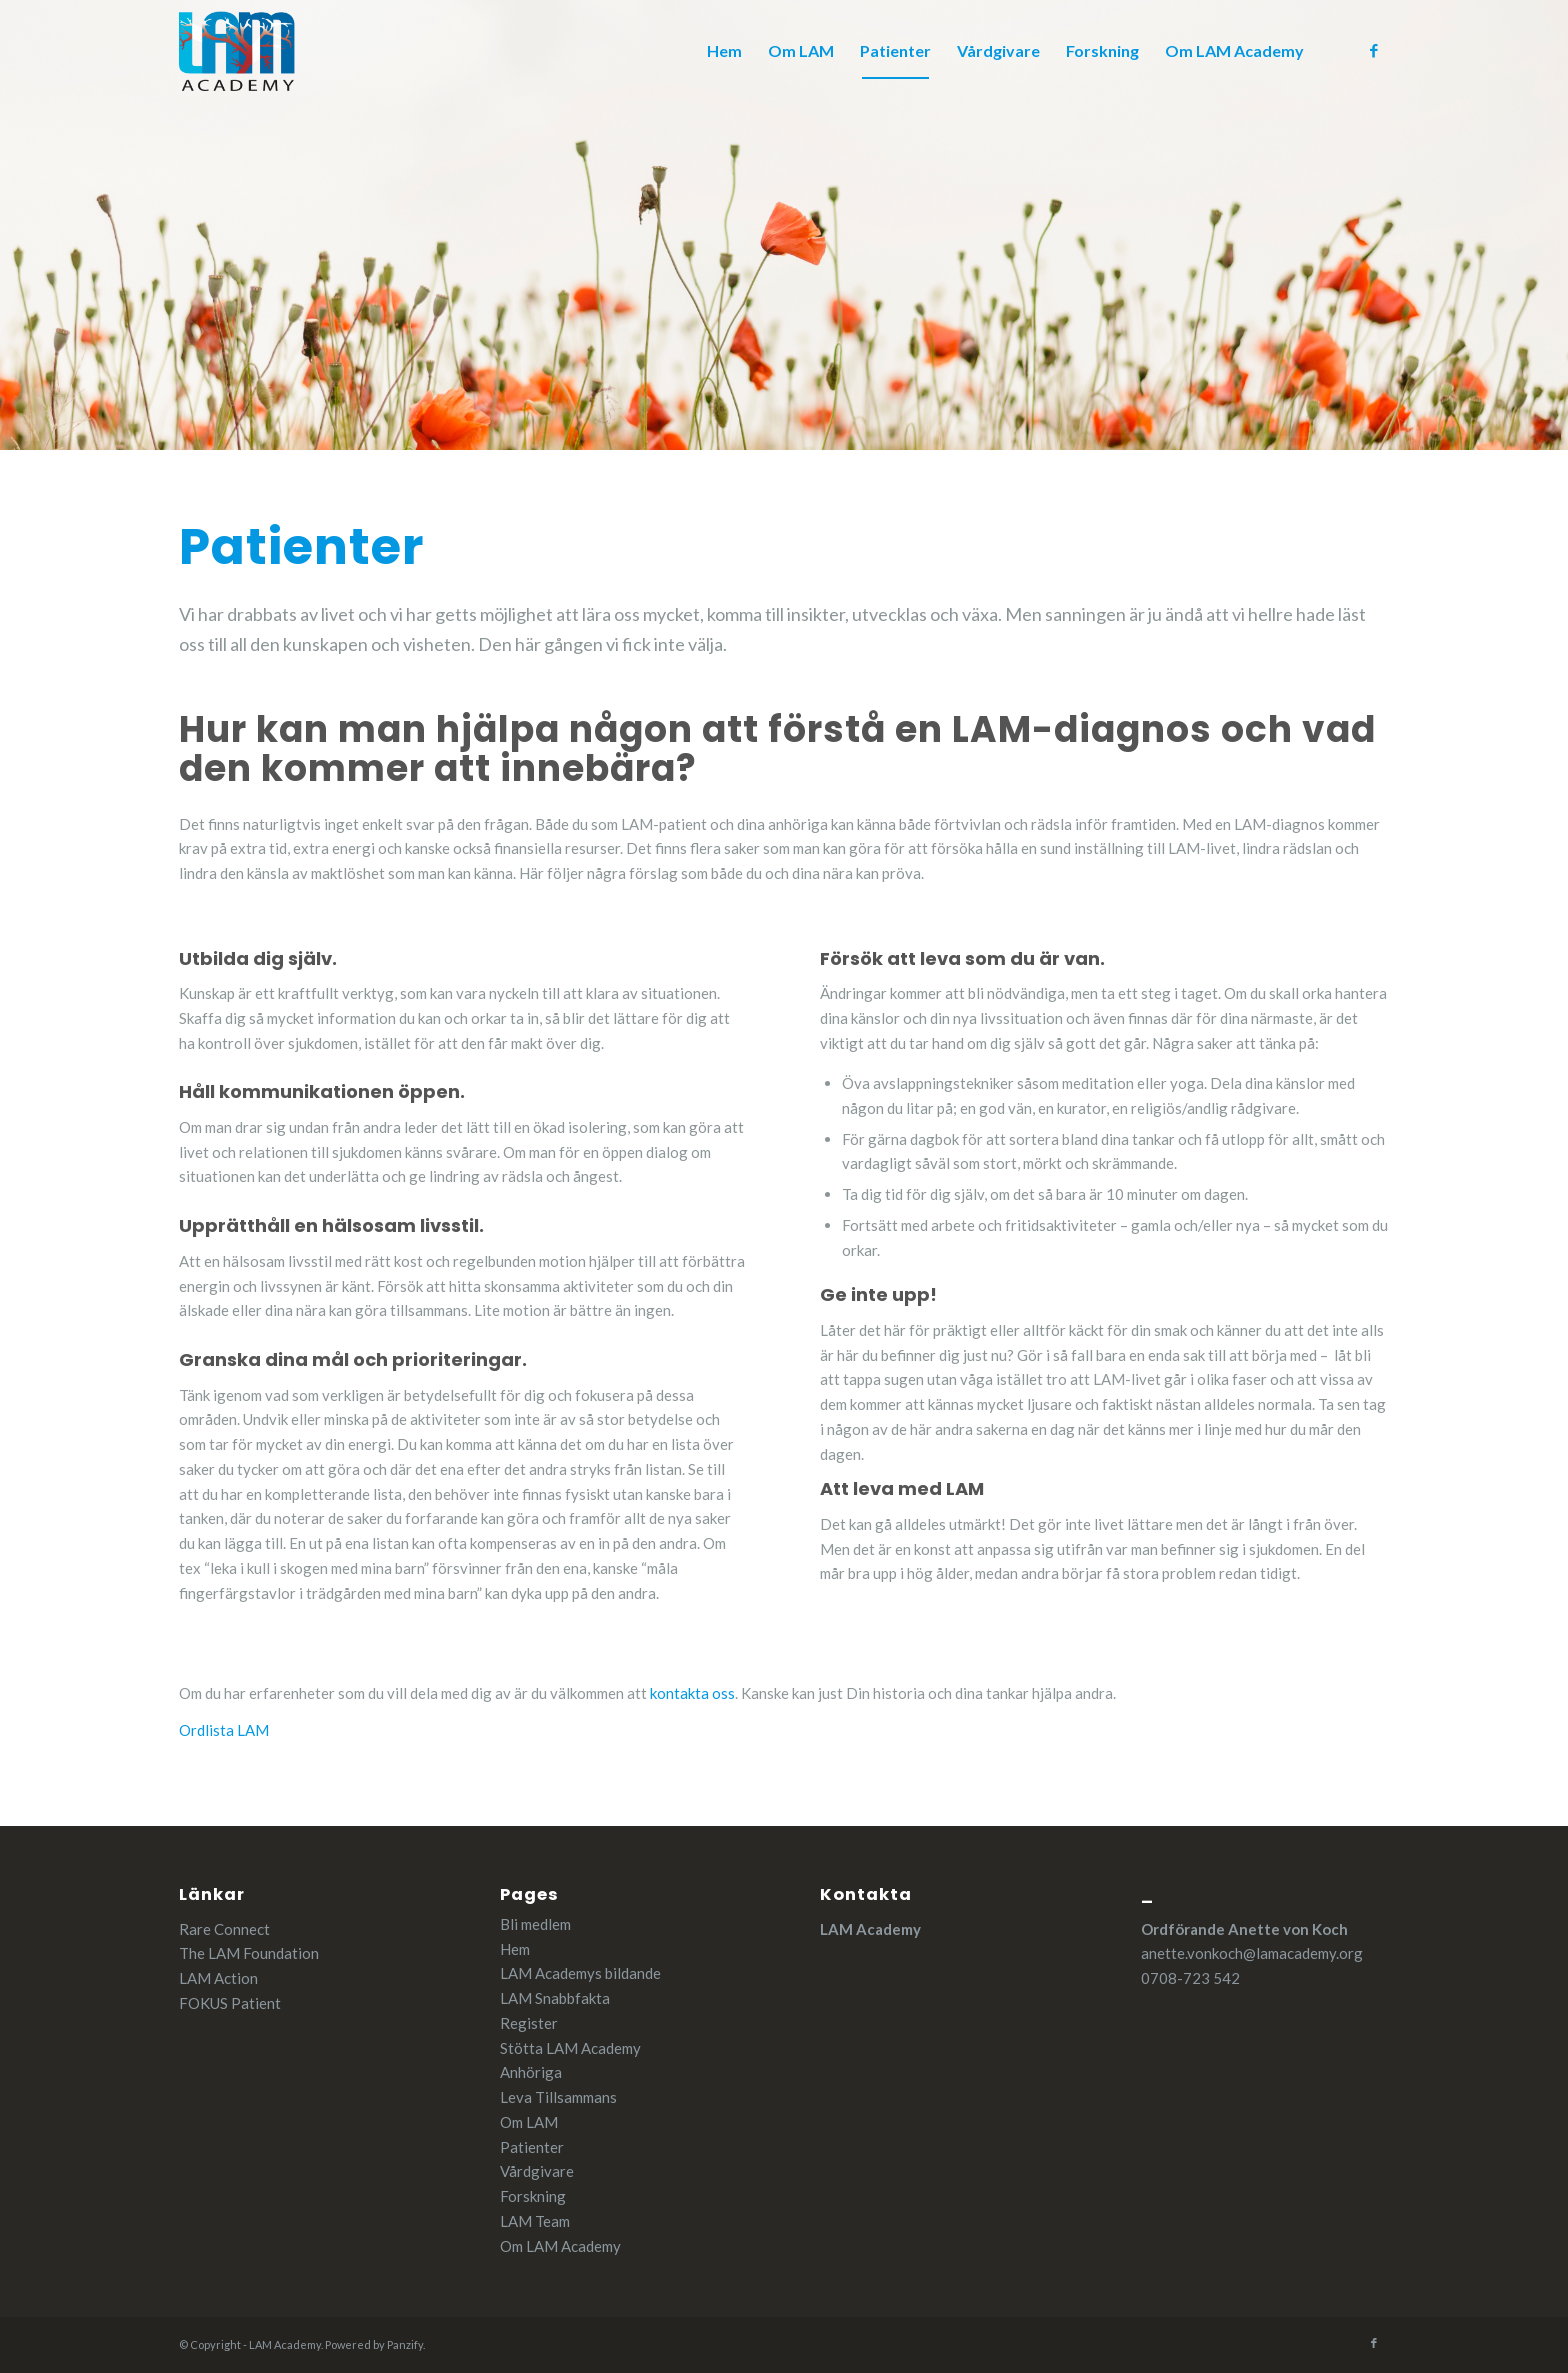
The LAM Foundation (249, 1953)
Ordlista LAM (224, 1730)
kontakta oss (692, 1693)
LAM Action (218, 1978)
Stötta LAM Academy (570, 2048)
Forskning (533, 2196)
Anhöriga (531, 2072)
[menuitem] (724, 51)
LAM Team (535, 2221)
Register (529, 2023)
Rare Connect (224, 1929)
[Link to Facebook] (1374, 50)
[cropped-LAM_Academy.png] (237, 51)
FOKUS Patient (230, 2003)
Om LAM (529, 2122)
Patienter (532, 2147)
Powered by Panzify (374, 2344)
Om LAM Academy (560, 2246)
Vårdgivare (537, 2171)
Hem (515, 1949)
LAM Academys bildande (580, 1973)
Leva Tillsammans (558, 2097)
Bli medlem (535, 1924)
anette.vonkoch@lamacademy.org (1252, 1953)
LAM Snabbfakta (555, 1998)
